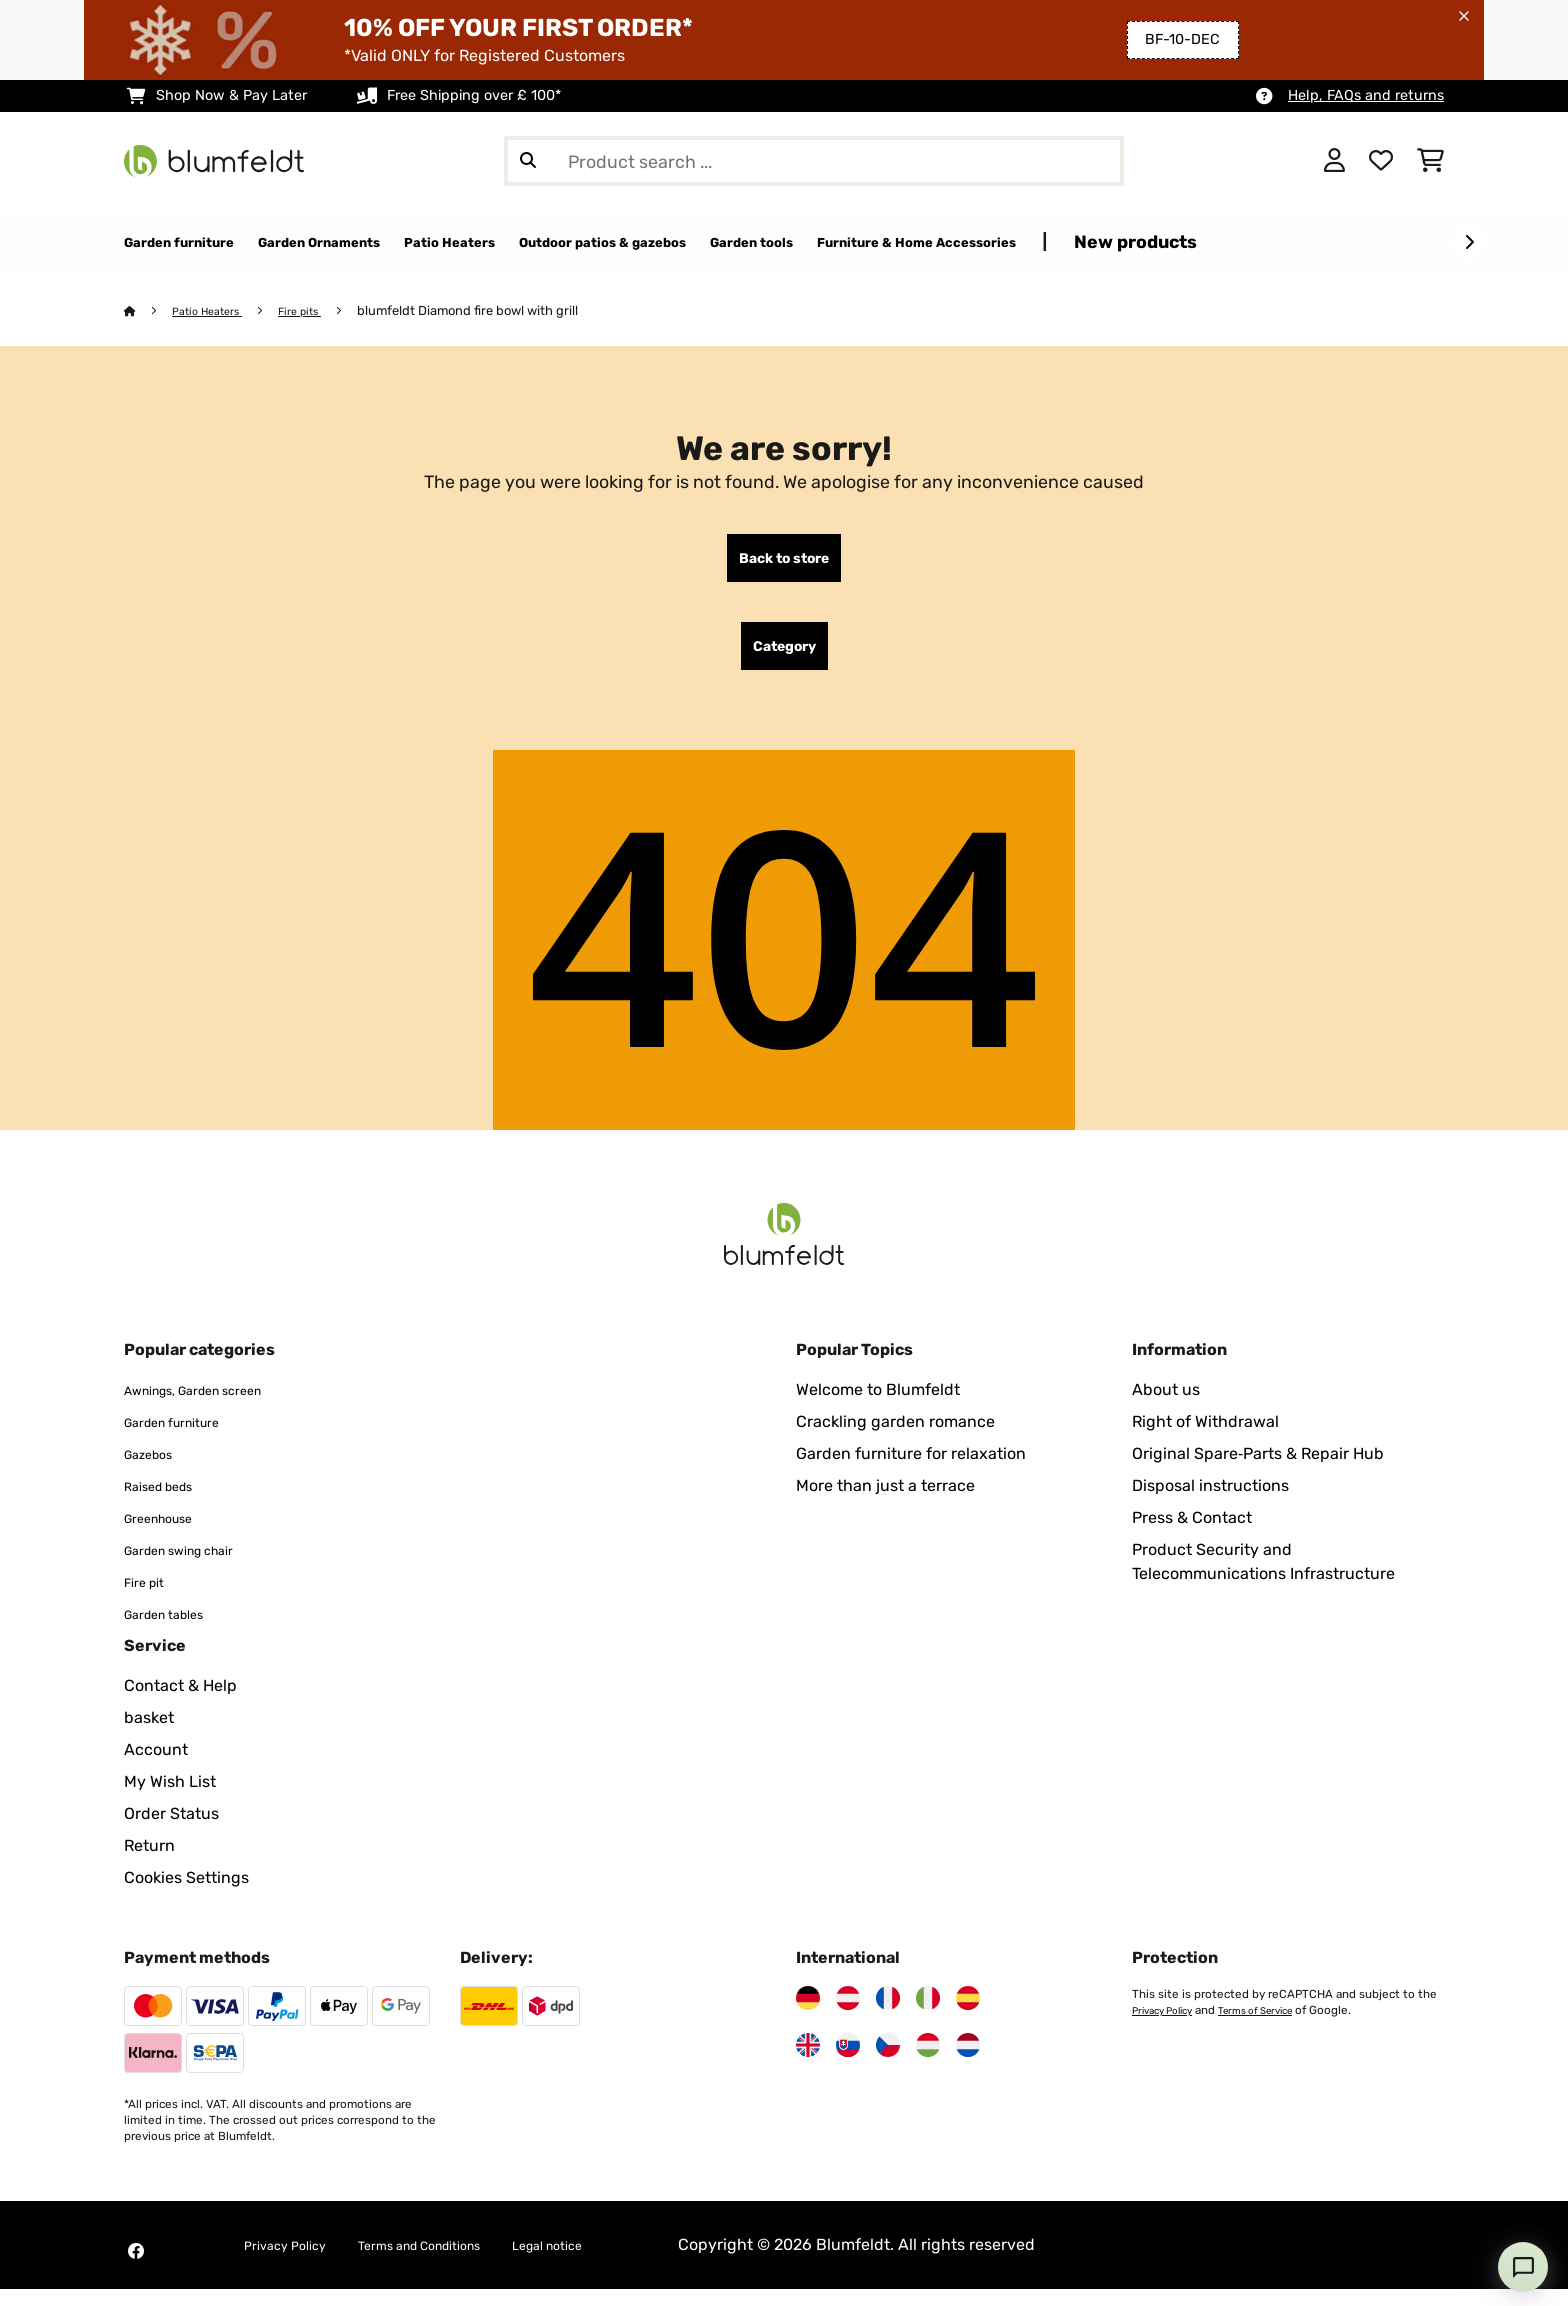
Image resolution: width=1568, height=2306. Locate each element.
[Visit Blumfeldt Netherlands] (968, 2062)
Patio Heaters (216, 311)
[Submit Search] (528, 161)
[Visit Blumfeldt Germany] (808, 2015)
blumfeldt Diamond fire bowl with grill (492, 311)
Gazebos (156, 1470)
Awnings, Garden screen (216, 1406)
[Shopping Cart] (1430, 161)
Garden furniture (187, 1438)
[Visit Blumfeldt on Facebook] (136, 2268)
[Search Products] (814, 161)
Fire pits (320, 311)
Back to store (784, 563)
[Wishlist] (1381, 161)
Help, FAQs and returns (1366, 95)
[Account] (1334, 161)
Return (149, 1862)
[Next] (1469, 243)
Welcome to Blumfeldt (878, 1406)
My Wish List (170, 1798)
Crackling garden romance (895, 1438)
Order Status (171, 1830)
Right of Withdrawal (1205, 1438)
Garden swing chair (197, 1566)
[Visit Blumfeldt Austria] (848, 2015)
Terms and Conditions (462, 2261)
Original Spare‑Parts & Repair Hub (1258, 1470)
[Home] (149, 311)
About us (1166, 1406)
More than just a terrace (885, 1502)
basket (149, 1734)
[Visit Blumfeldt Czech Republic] (888, 2062)
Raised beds (169, 1502)
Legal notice (621, 2261)
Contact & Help (180, 1702)
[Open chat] (1523, 2267)
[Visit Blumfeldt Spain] (968, 2015)
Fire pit (150, 1598)
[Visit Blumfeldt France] (888, 2015)
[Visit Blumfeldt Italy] (928, 2015)
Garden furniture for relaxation (911, 1470)
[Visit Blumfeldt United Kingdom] (808, 2062)
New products (1408, 241)
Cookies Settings (186, 1894)
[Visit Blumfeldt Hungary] (928, 2062)
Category (784, 659)
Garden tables (176, 1630)
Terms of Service (1276, 2027)
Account (156, 1766)
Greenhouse (169, 1534)
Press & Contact (1192, 1534)
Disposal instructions (1210, 1502)
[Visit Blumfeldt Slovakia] (848, 2062)
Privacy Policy (1168, 2027)
